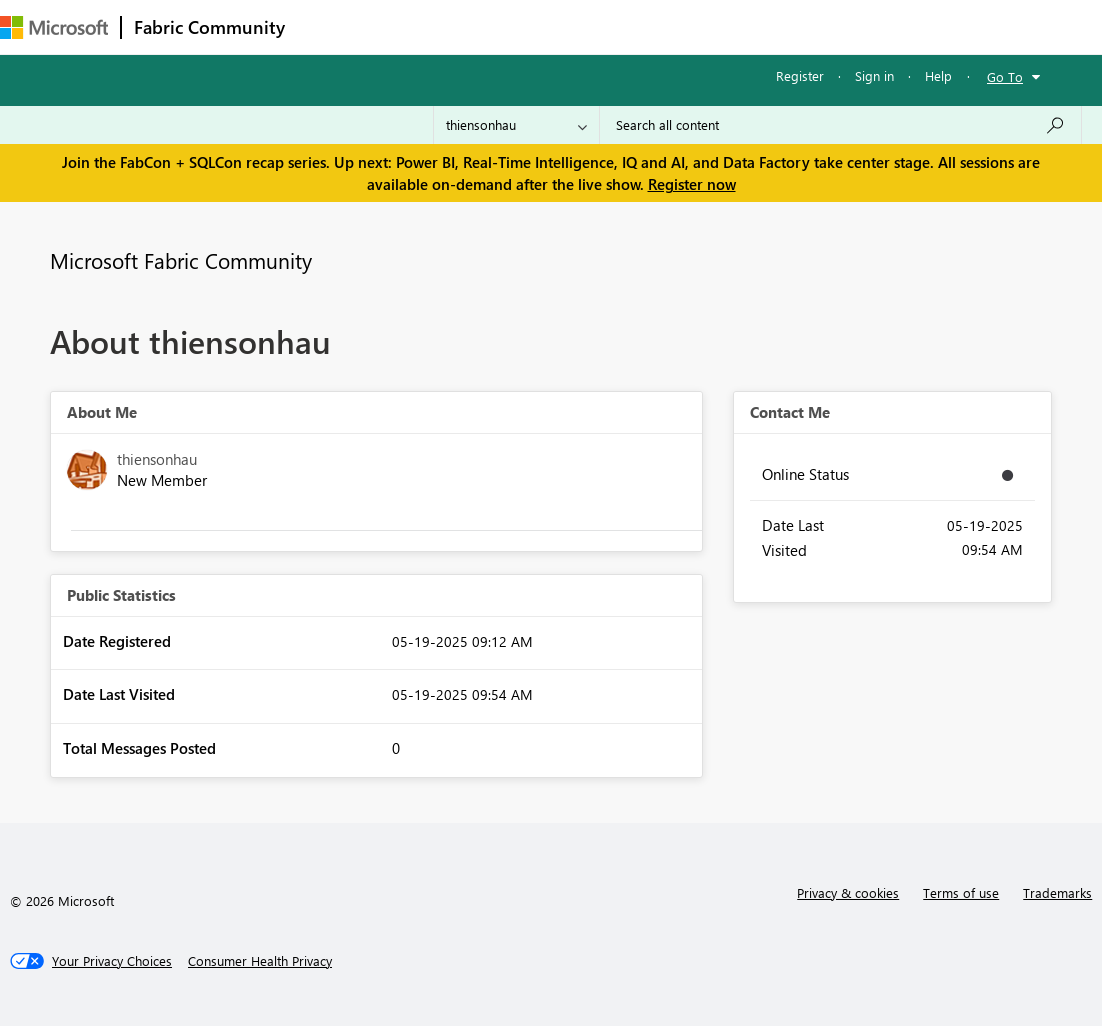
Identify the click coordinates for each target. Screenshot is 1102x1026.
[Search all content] (840, 125)
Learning (756, 26)
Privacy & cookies (848, 892)
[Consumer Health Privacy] (260, 961)
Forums (330, 26)
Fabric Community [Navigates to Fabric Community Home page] (209, 27)
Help (938, 75)
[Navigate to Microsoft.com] (54, 27)
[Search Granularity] (516, 125)
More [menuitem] (833, 26)
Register (800, 75)
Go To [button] (1005, 76)
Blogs (679, 26)
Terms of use (961, 892)
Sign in (874, 75)
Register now (692, 184)
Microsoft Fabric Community (181, 260)
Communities (589, 26)
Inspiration (418, 26)
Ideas (500, 26)
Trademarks (1057, 892)
